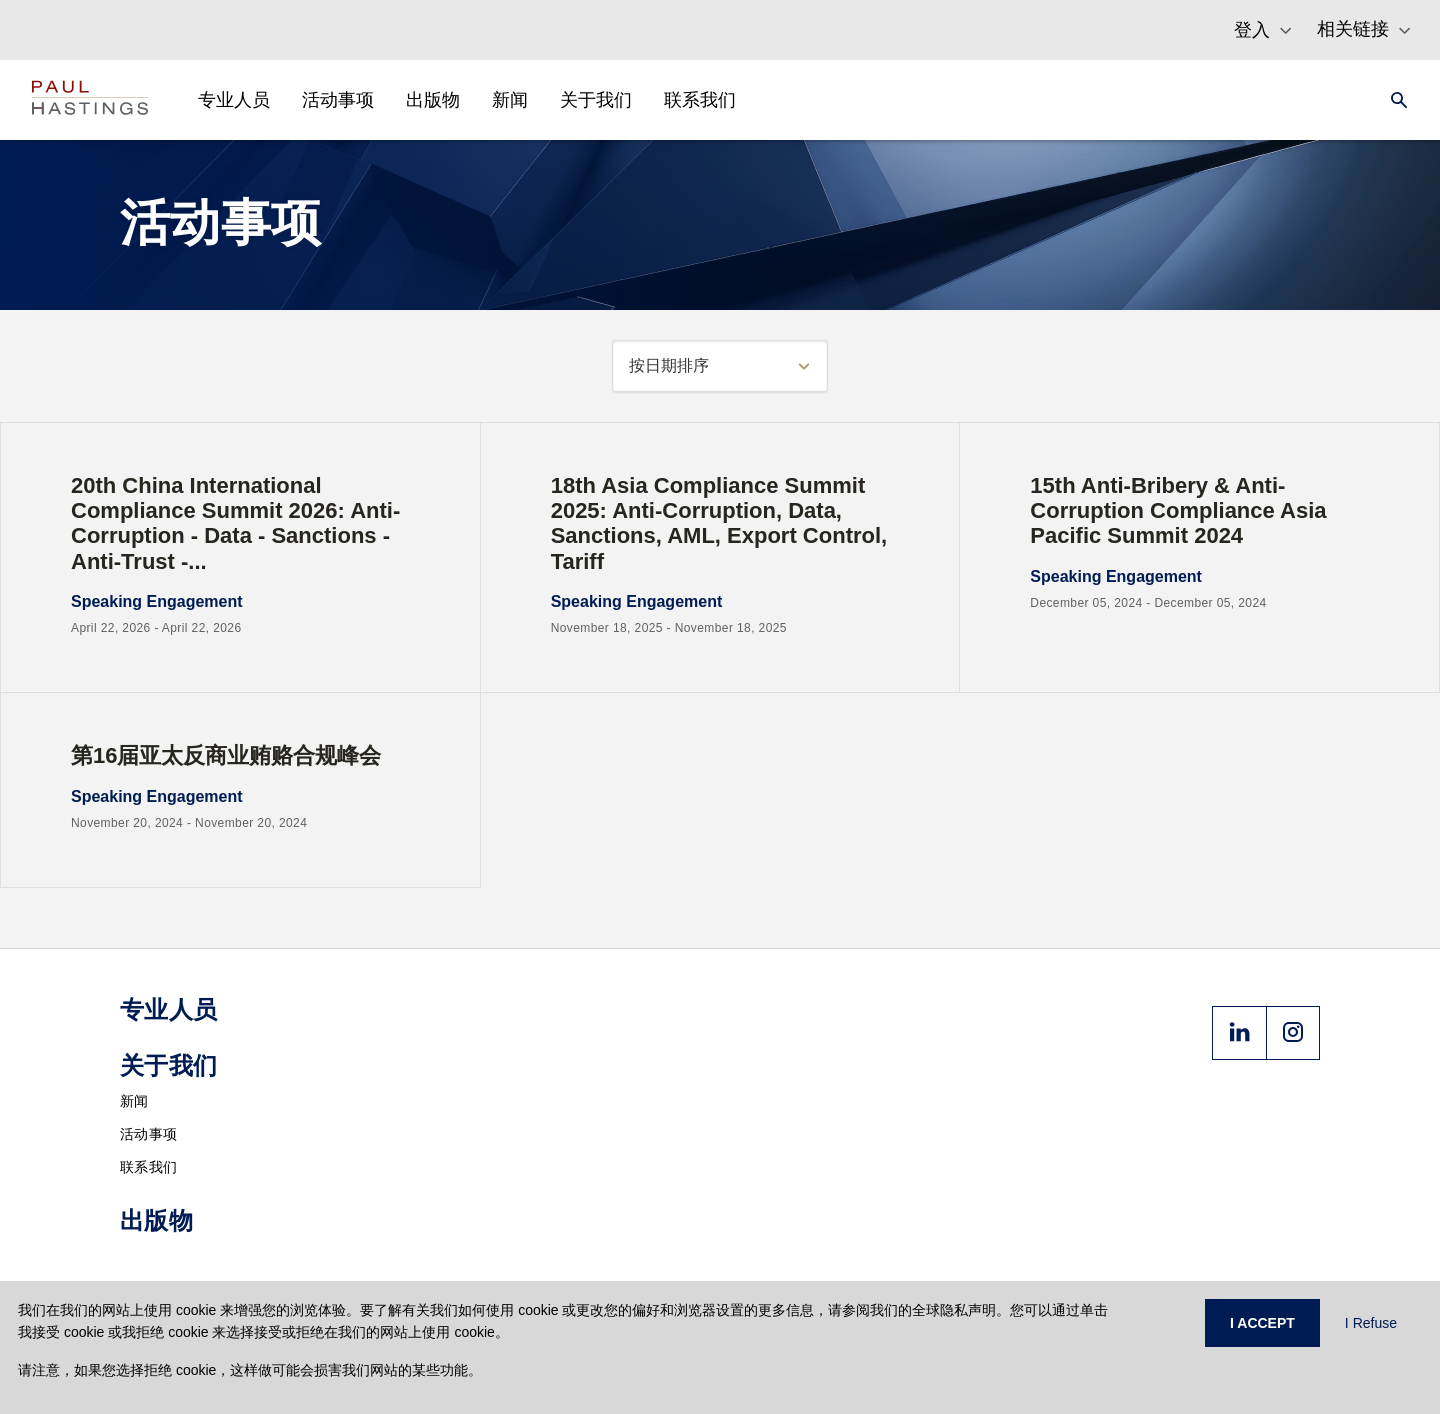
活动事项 (148, 1134)
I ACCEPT (1262, 1323)
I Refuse (1371, 1323)
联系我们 (148, 1167)
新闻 (134, 1101)
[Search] (1393, 100)
